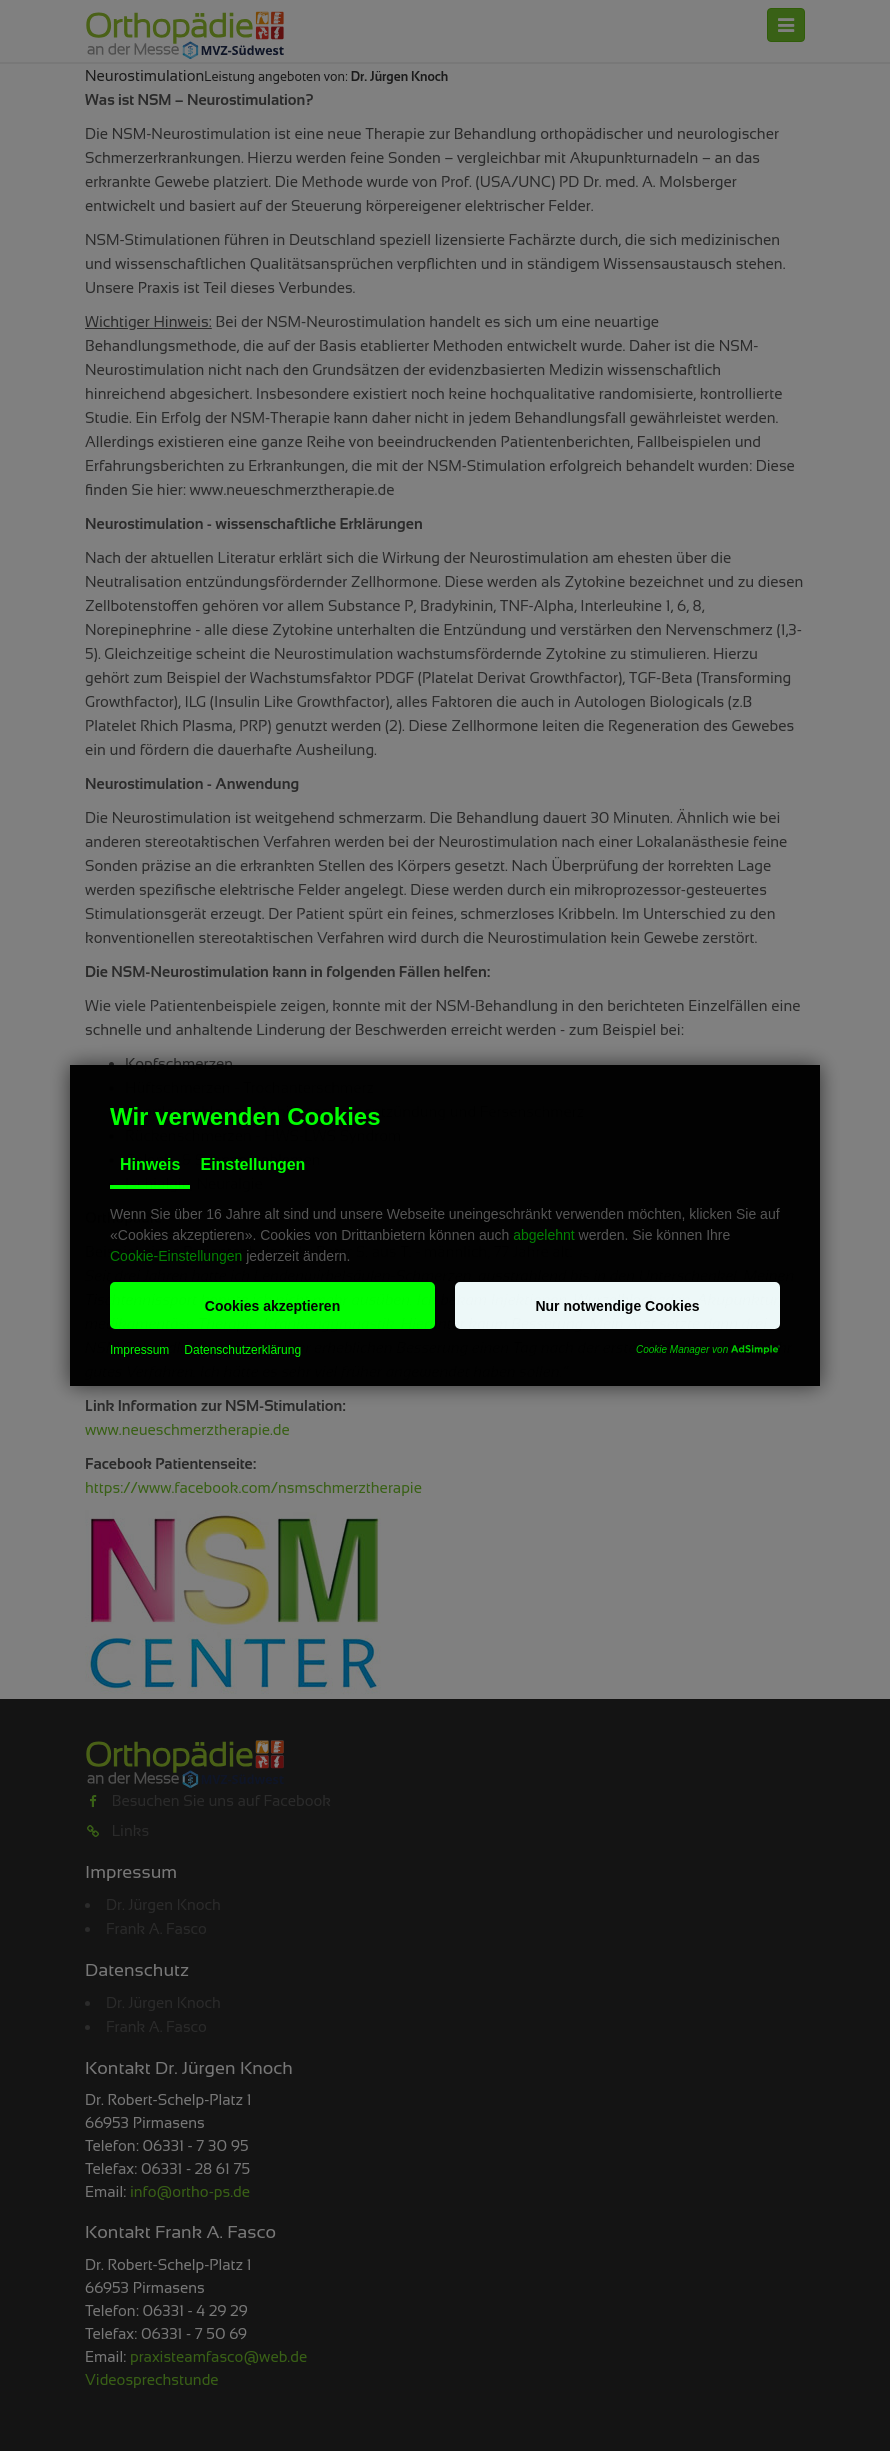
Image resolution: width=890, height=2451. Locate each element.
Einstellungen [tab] (252, 1164)
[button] (272, 1305)
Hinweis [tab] (150, 1164)
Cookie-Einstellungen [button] (176, 1256)
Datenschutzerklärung (242, 1350)
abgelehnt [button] (544, 1235)
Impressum (139, 1350)
